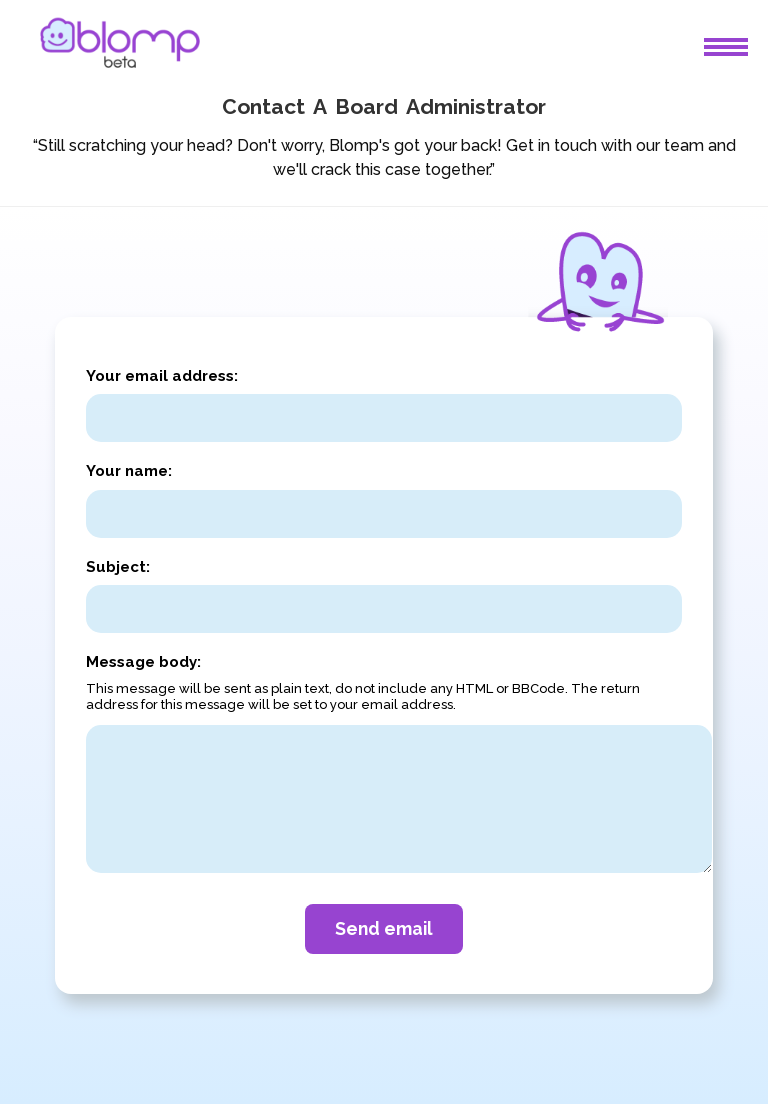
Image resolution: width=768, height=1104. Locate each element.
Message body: (143, 662)
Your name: (129, 471)
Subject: (118, 567)
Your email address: (162, 376)
